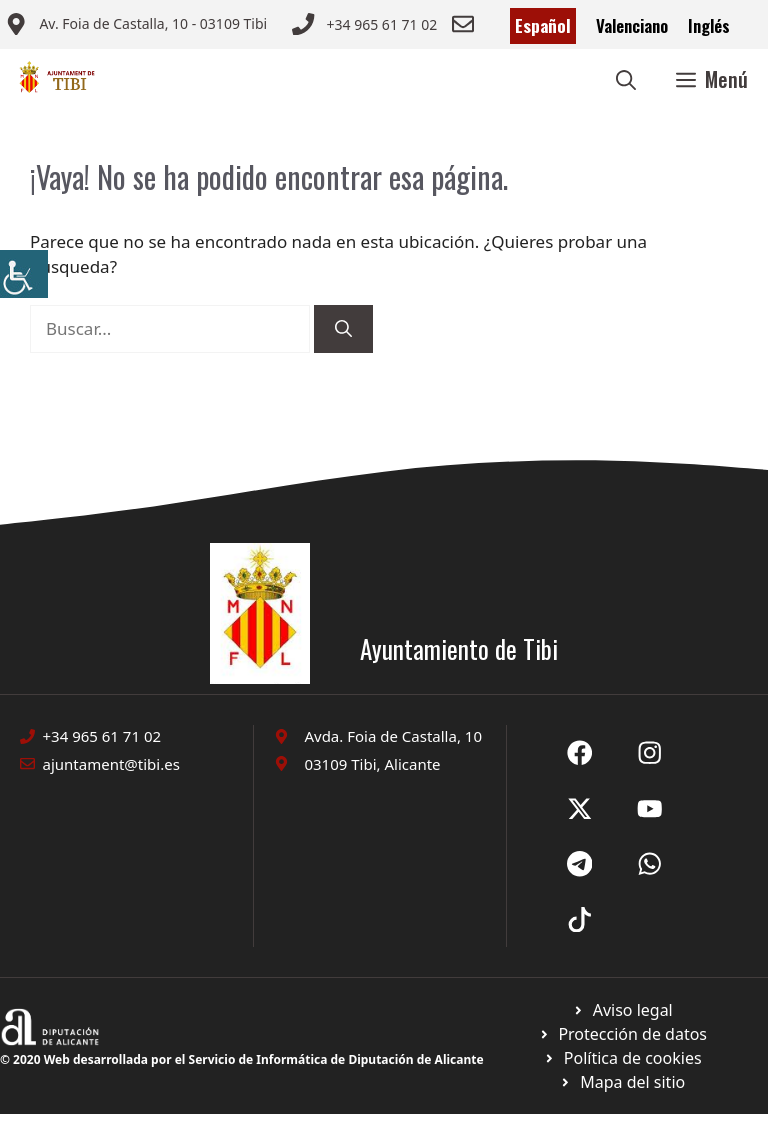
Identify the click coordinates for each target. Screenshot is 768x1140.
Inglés (709, 25)
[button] (626, 79)
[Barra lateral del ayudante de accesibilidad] (24, 274)
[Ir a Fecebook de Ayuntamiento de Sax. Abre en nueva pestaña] (580, 753)
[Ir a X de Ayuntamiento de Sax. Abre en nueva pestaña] (650, 753)
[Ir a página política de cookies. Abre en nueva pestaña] (622, 1034)
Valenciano (632, 25)
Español (543, 25)
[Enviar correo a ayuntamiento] (136, 26)
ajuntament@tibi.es (111, 764)
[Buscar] (343, 329)
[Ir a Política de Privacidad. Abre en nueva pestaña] (622, 1010)
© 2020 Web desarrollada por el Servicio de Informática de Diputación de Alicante (242, 1059)
